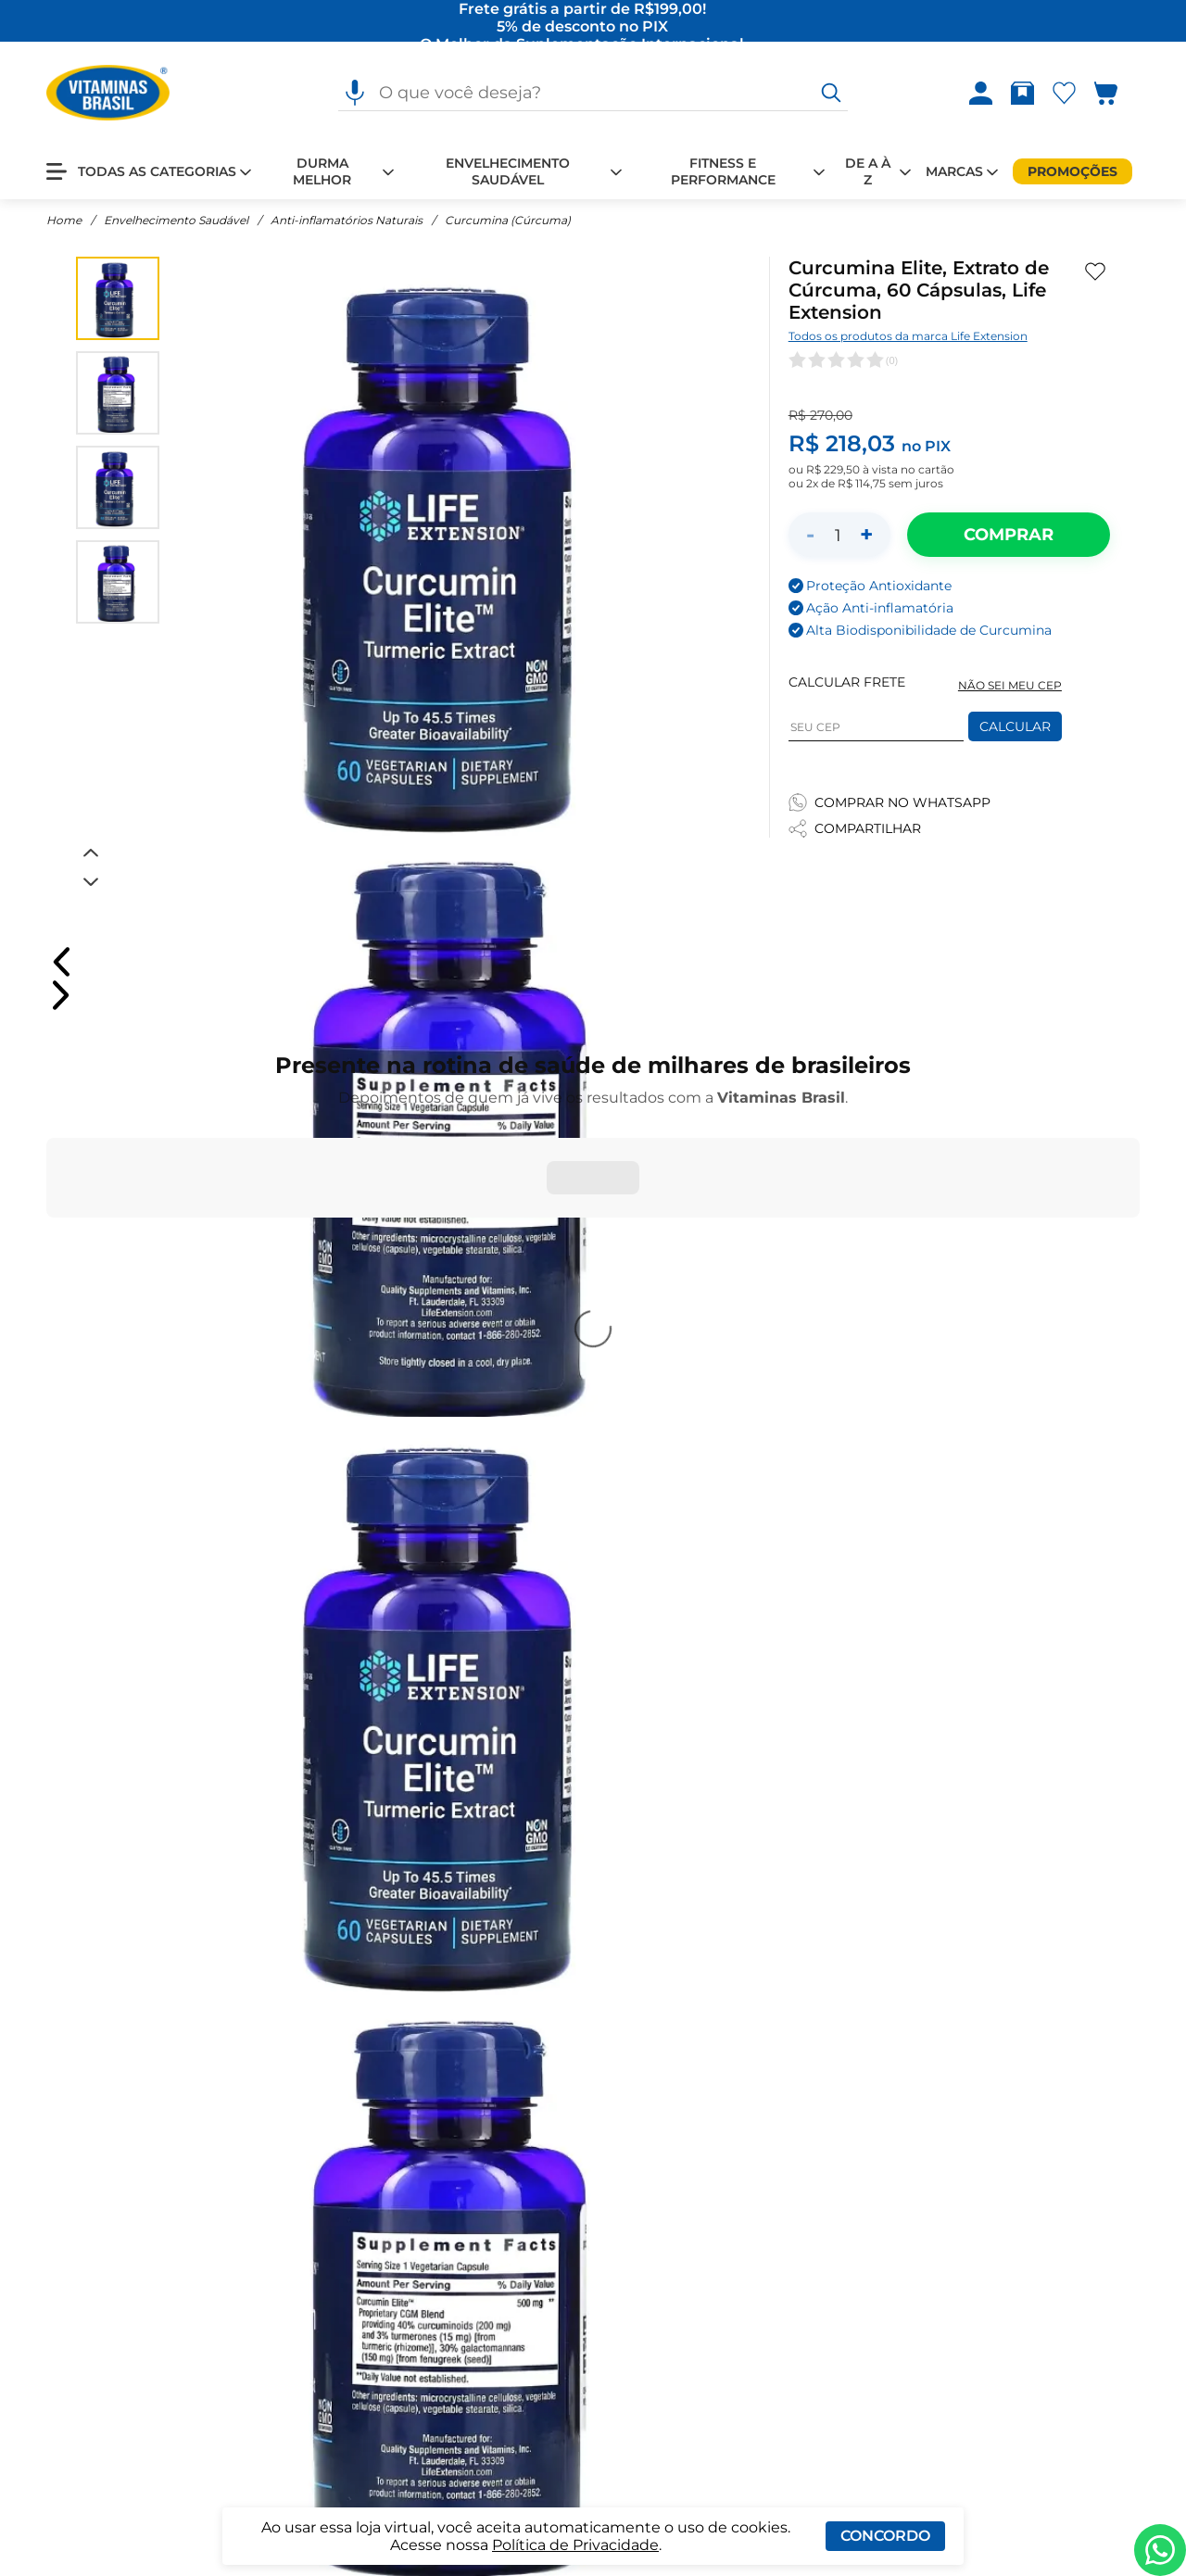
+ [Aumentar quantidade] (866, 534)
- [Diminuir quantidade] (810, 534)
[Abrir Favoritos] (1064, 93)
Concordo (885, 2535)
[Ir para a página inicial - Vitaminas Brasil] (108, 92)
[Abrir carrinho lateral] (1117, 93)
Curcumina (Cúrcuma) (508, 220)
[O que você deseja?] (831, 92)
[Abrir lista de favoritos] (1068, 93)
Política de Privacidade (575, 2545)
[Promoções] (1072, 171)
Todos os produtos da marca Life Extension (908, 336)
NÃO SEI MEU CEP (1010, 685)
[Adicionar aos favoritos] (1095, 271)
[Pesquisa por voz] (355, 92)
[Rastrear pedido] (1026, 93)
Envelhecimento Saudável (176, 220)
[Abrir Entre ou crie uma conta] (980, 93)
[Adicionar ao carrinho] (1008, 534)
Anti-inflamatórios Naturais (347, 220)
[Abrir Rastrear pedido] (1022, 93)
